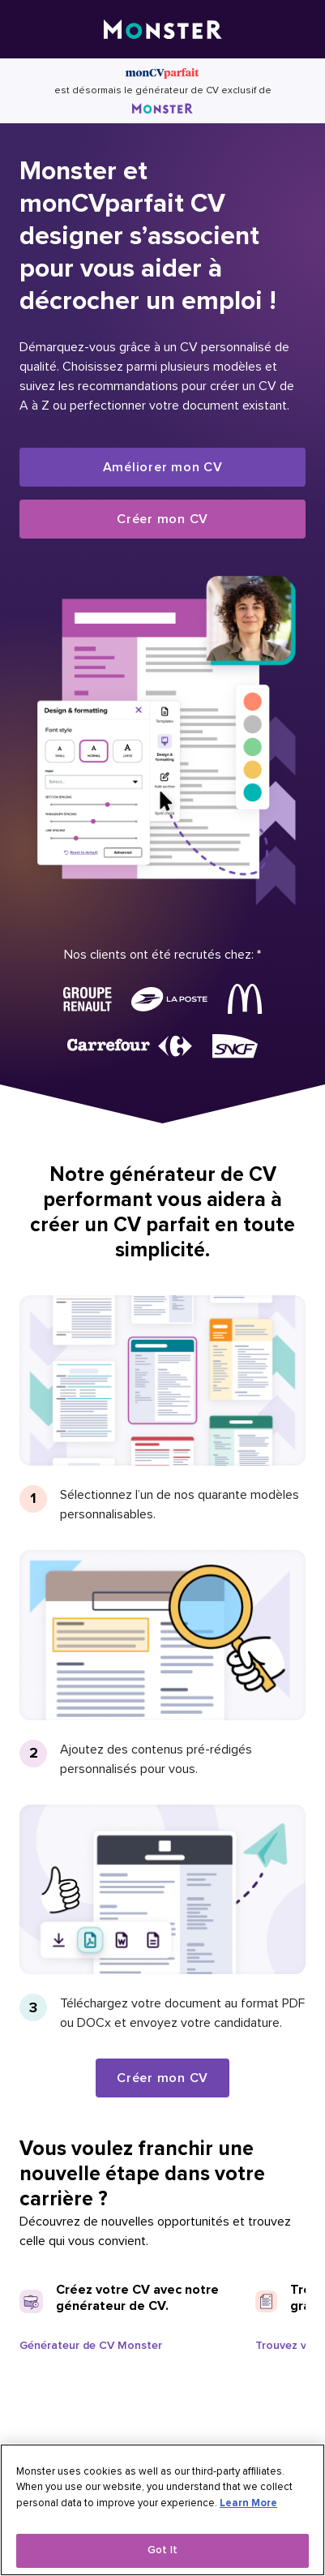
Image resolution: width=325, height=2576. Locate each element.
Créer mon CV (162, 519)
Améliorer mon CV (163, 467)
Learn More (248, 2503)
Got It (162, 2550)
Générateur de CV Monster (90, 2345)
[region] (162, 2510)
